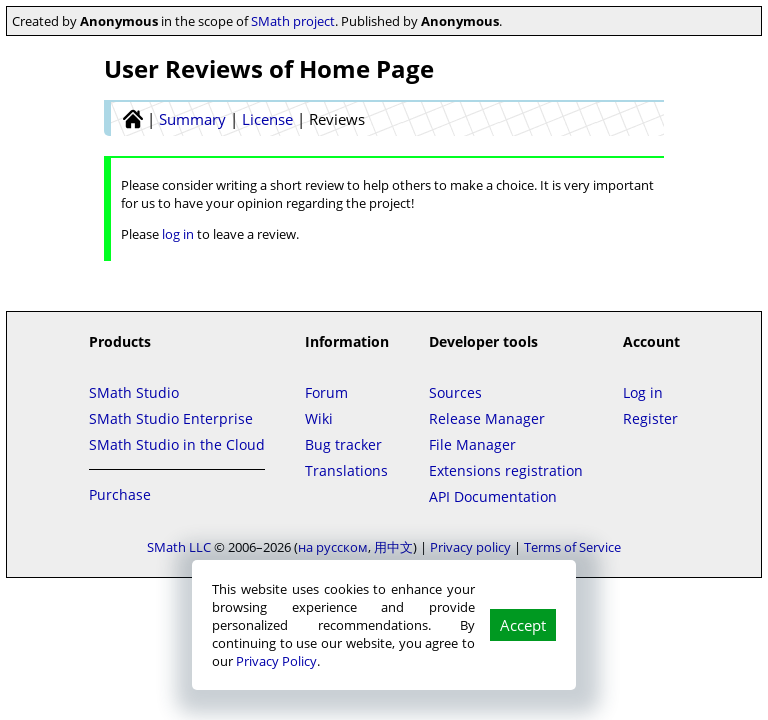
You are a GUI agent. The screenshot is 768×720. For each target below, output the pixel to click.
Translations (346, 470)
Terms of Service (572, 547)
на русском (333, 547)
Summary (192, 119)
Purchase (120, 494)
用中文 (393, 547)
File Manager (472, 444)
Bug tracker (343, 444)
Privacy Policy (276, 661)
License (267, 119)
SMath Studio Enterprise (171, 418)
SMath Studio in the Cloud (177, 444)
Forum (326, 392)
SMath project (293, 21)
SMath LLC (179, 547)
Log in (643, 392)
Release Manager (487, 418)
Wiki (319, 418)
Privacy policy (470, 547)
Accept (523, 625)
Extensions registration (506, 470)
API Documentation (493, 496)
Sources (455, 392)
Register (650, 418)
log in (178, 234)
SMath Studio (134, 392)
